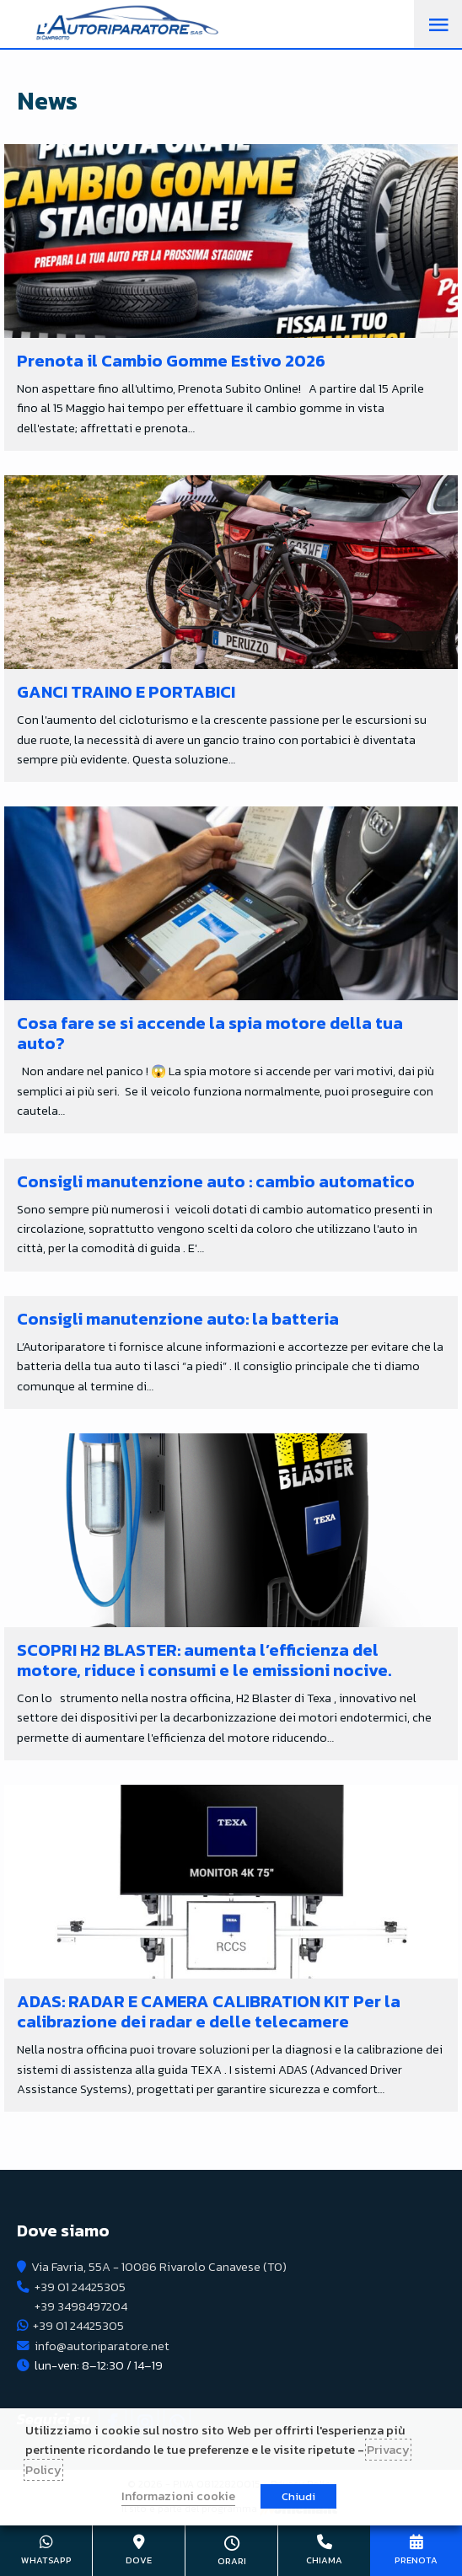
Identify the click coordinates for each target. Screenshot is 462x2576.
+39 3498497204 (81, 2306)
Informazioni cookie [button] (178, 2496)
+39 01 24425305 (80, 2287)
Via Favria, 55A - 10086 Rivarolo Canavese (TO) (159, 2266)
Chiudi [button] (298, 2496)
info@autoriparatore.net (102, 2346)
